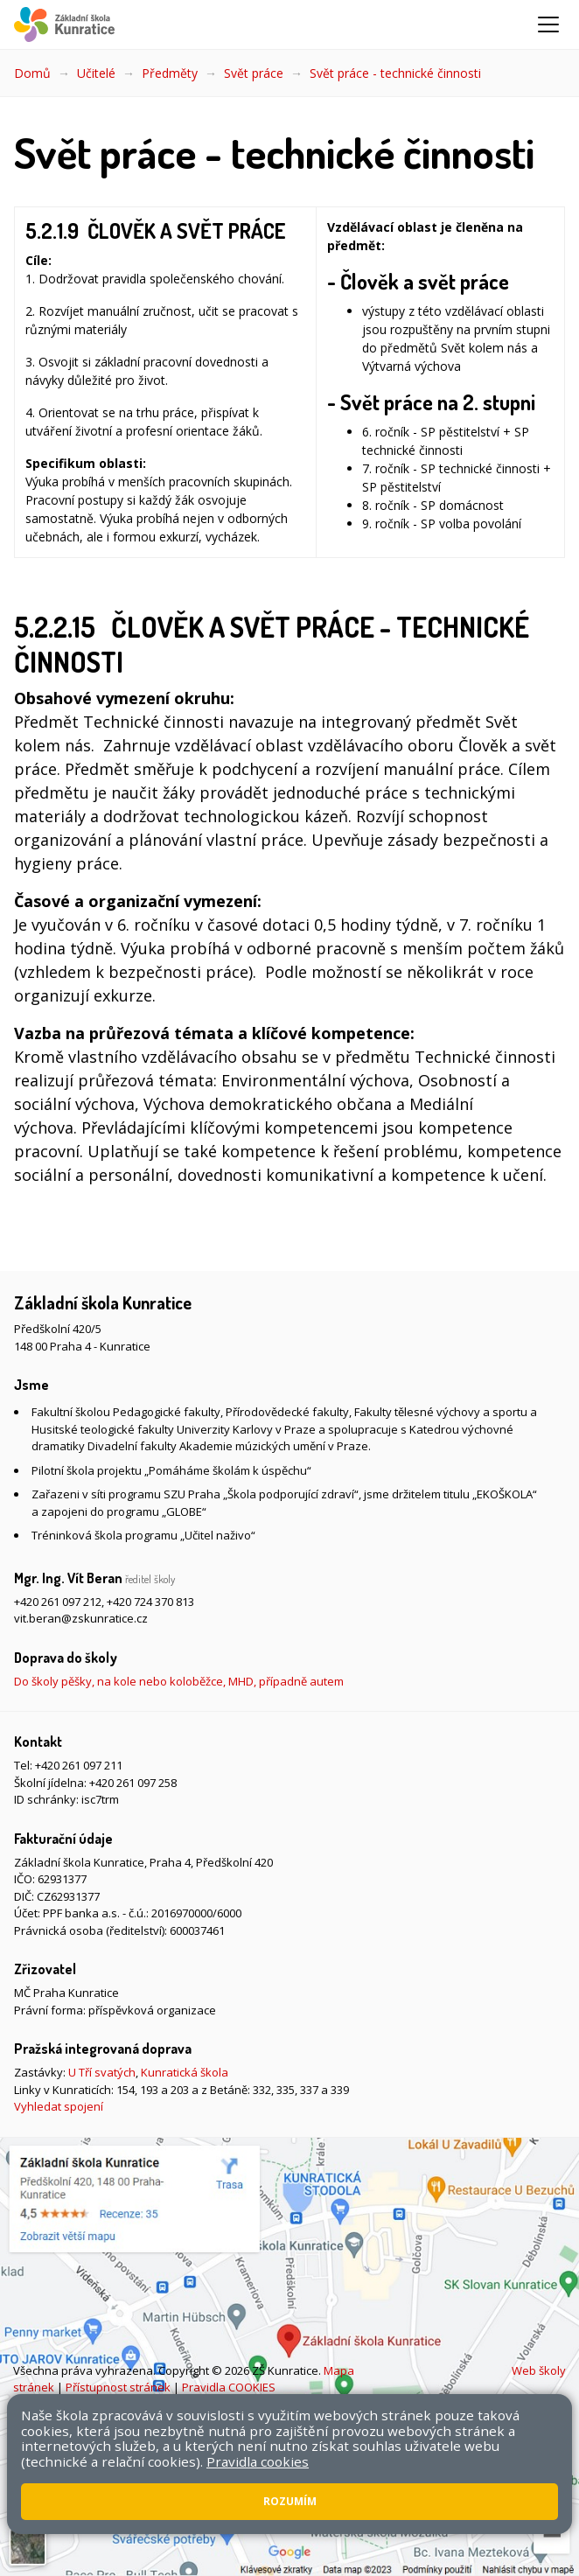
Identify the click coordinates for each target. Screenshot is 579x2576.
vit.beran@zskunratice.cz (81, 1618)
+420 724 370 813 (150, 1601)
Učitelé (96, 73)
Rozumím (290, 2501)
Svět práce (253, 73)
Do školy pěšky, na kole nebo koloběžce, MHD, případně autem (179, 1681)
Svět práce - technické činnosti (395, 73)
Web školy (539, 2370)
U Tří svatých (102, 2072)
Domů (32, 73)
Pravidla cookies (257, 2461)
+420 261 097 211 (78, 1765)
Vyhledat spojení (58, 2106)
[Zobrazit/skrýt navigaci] (548, 24)
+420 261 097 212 (57, 1601)
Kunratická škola (184, 2072)
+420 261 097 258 (133, 1783)
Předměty (170, 73)
